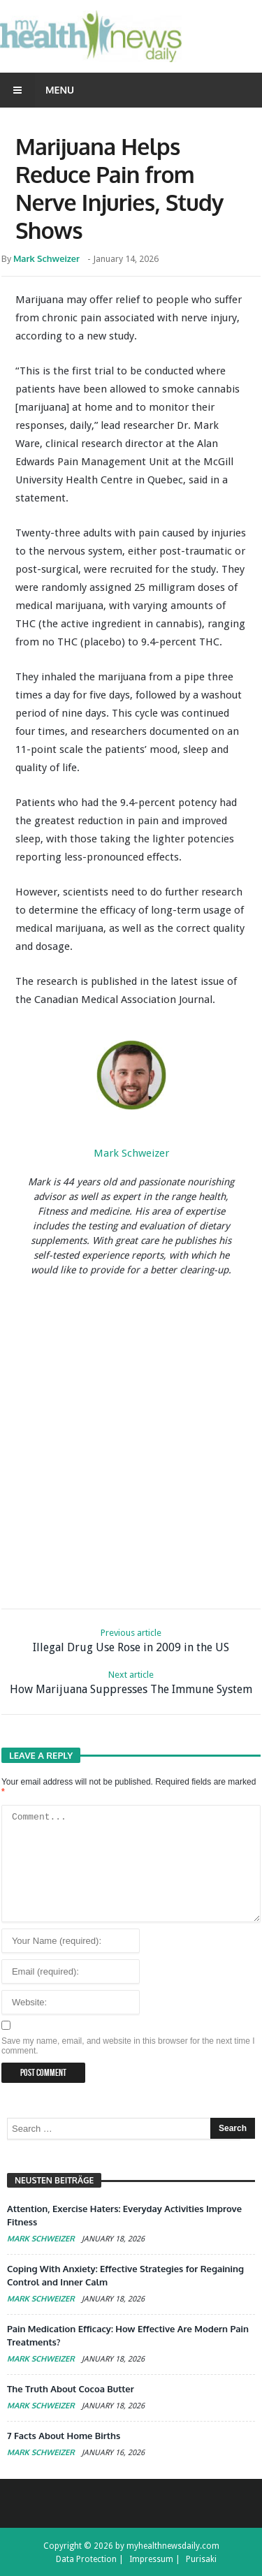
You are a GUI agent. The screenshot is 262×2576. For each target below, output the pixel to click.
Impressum (151, 2559)
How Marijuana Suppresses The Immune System (131, 1682)
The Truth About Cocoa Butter (70, 2388)
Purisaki (201, 2559)
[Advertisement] (131, 1440)
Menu (37, 90)
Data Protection (86, 2559)
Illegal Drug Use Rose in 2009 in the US (131, 1640)
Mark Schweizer (46, 258)
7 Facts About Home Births (63, 2435)
